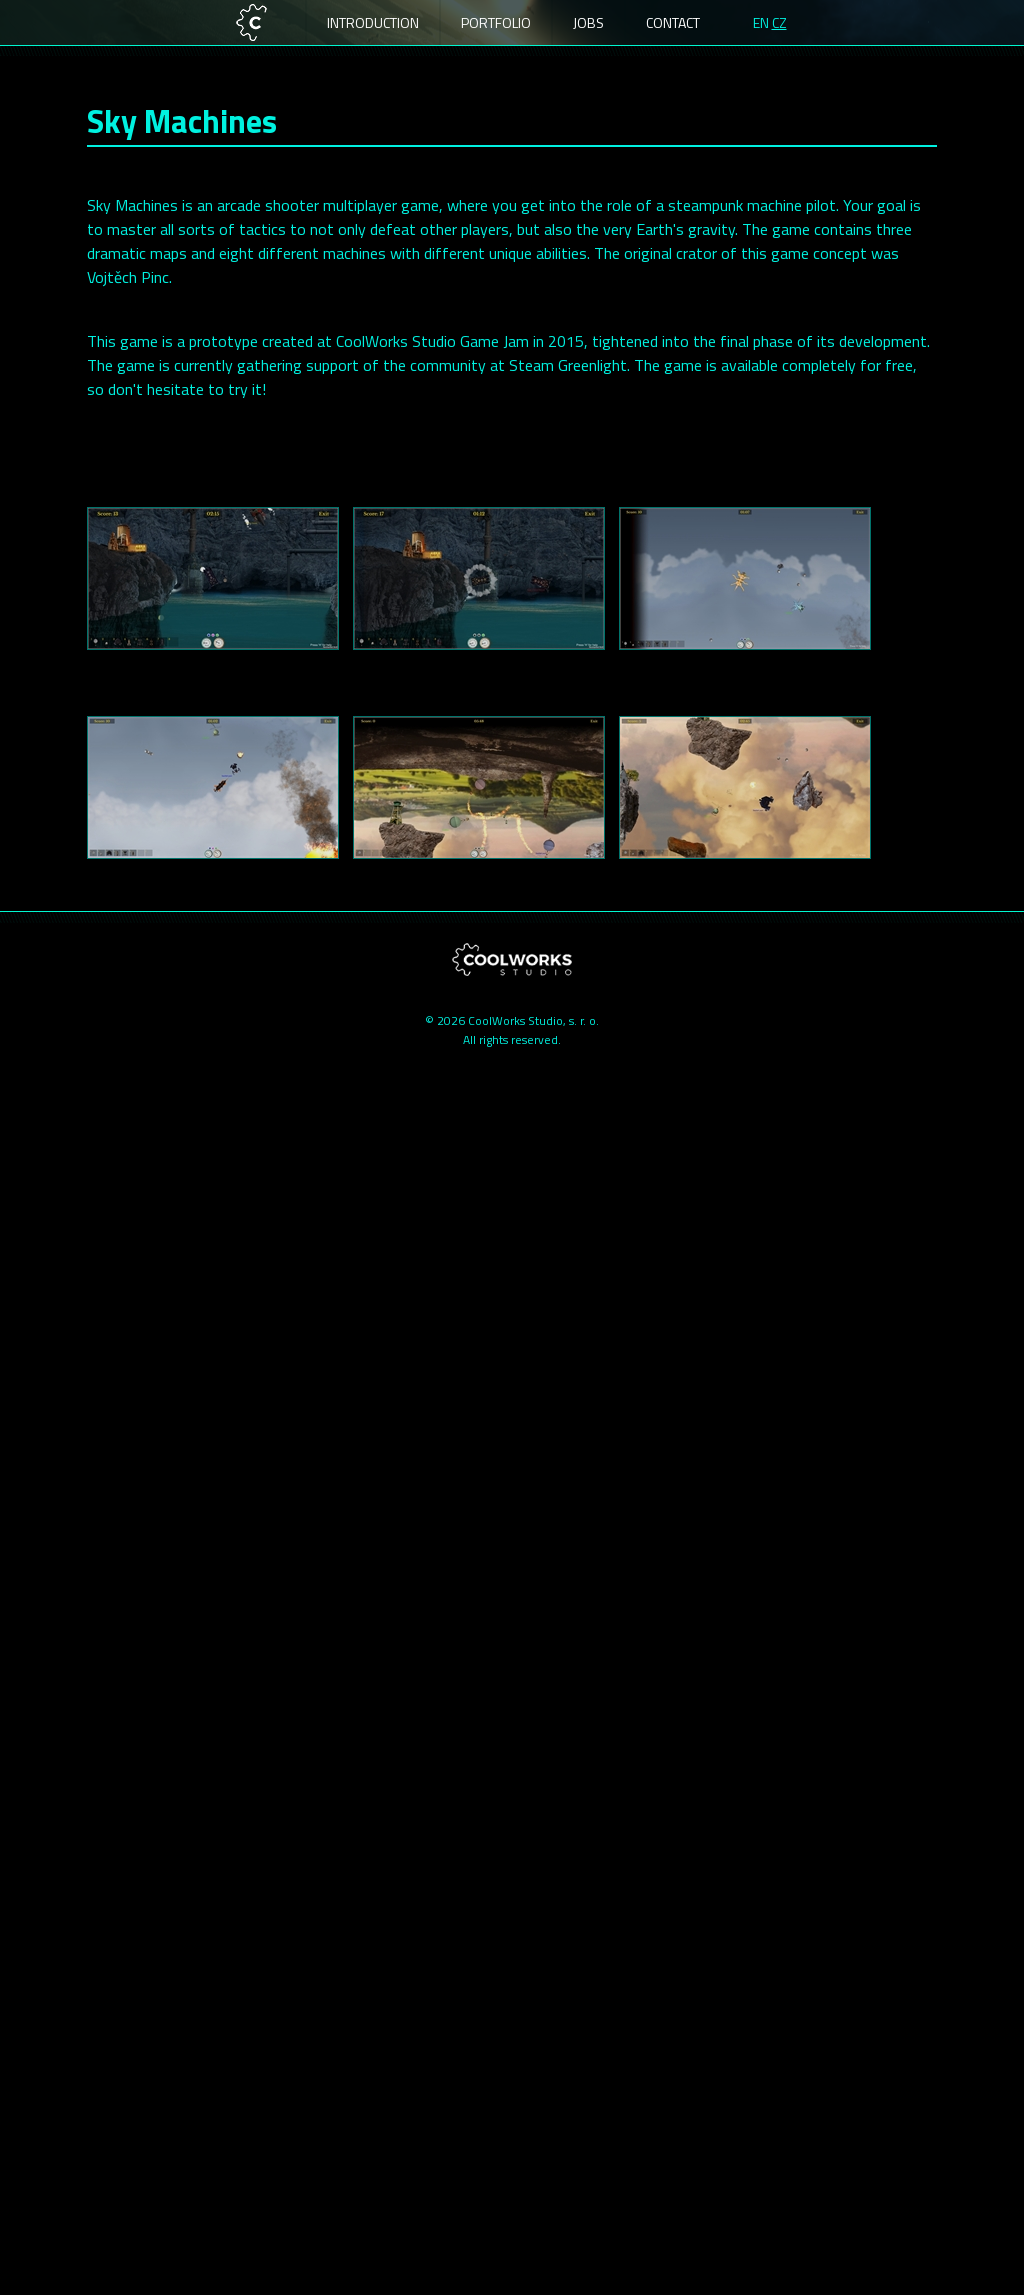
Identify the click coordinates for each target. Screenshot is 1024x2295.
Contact (673, 22)
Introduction (373, 22)
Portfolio (496, 22)
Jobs (588, 22)
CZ (779, 22)
